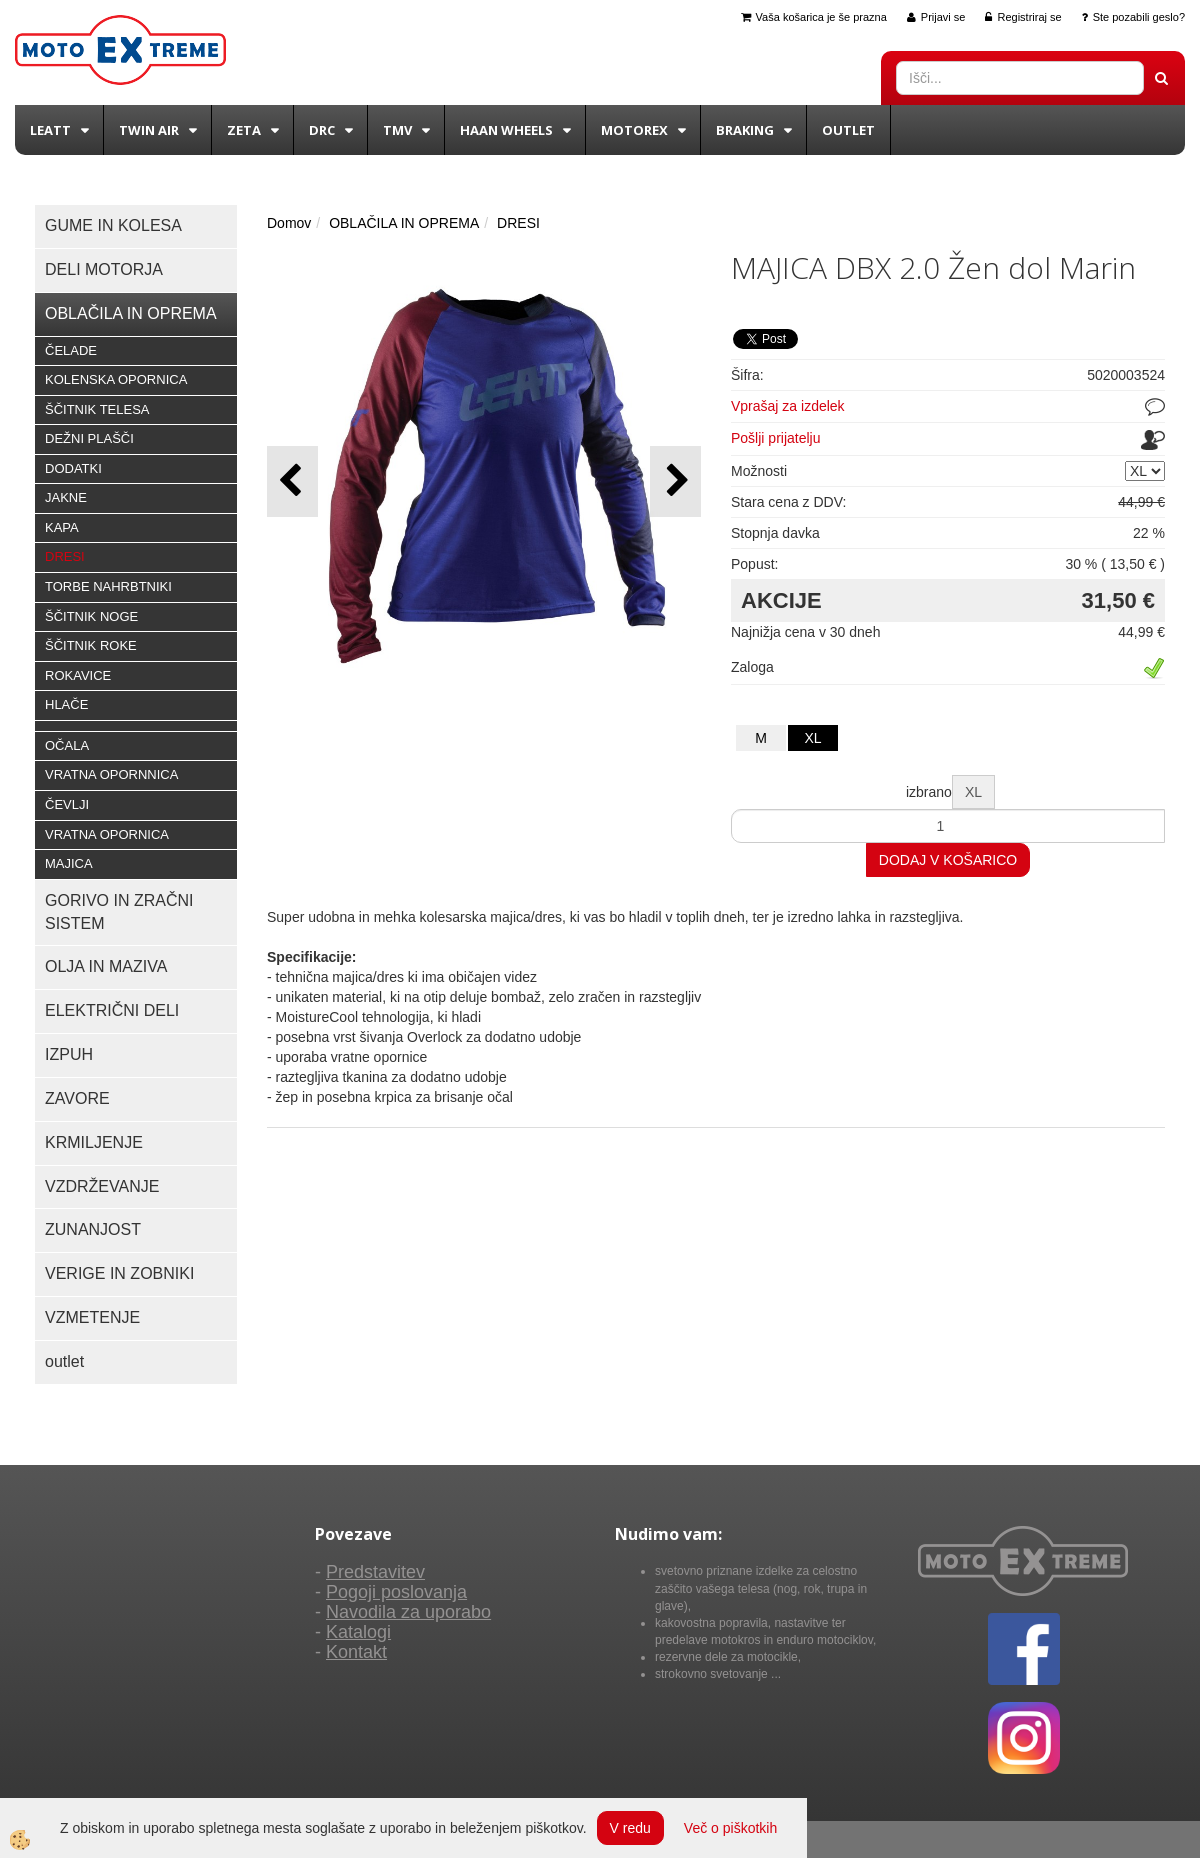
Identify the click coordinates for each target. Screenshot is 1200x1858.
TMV (397, 130)
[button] (675, 481)
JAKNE (66, 497)
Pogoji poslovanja (396, 1592)
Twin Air (149, 130)
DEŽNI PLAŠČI (89, 438)
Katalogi (358, 1632)
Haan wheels (506, 130)
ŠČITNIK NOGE (91, 616)
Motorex (634, 130)
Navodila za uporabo (408, 1612)
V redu (630, 1828)
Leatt (50, 130)
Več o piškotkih (730, 1828)
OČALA (67, 745)
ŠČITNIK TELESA (97, 409)
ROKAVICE (78, 675)
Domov (289, 223)
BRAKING (745, 130)
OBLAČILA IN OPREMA (404, 223)
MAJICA (69, 863)
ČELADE (71, 350)
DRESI (65, 556)
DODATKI (73, 468)
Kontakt (356, 1652)
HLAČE (66, 704)
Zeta (244, 130)
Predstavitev (375, 1572)
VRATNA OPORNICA (107, 834)
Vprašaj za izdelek (788, 406)
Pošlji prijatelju (775, 438)
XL (812, 738)
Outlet (848, 130)
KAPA (62, 527)
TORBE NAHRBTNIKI (108, 586)
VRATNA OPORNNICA (111, 774)
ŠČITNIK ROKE (91, 645)
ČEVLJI (67, 804)
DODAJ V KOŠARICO (948, 860)
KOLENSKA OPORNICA (116, 379)
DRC (322, 130)
